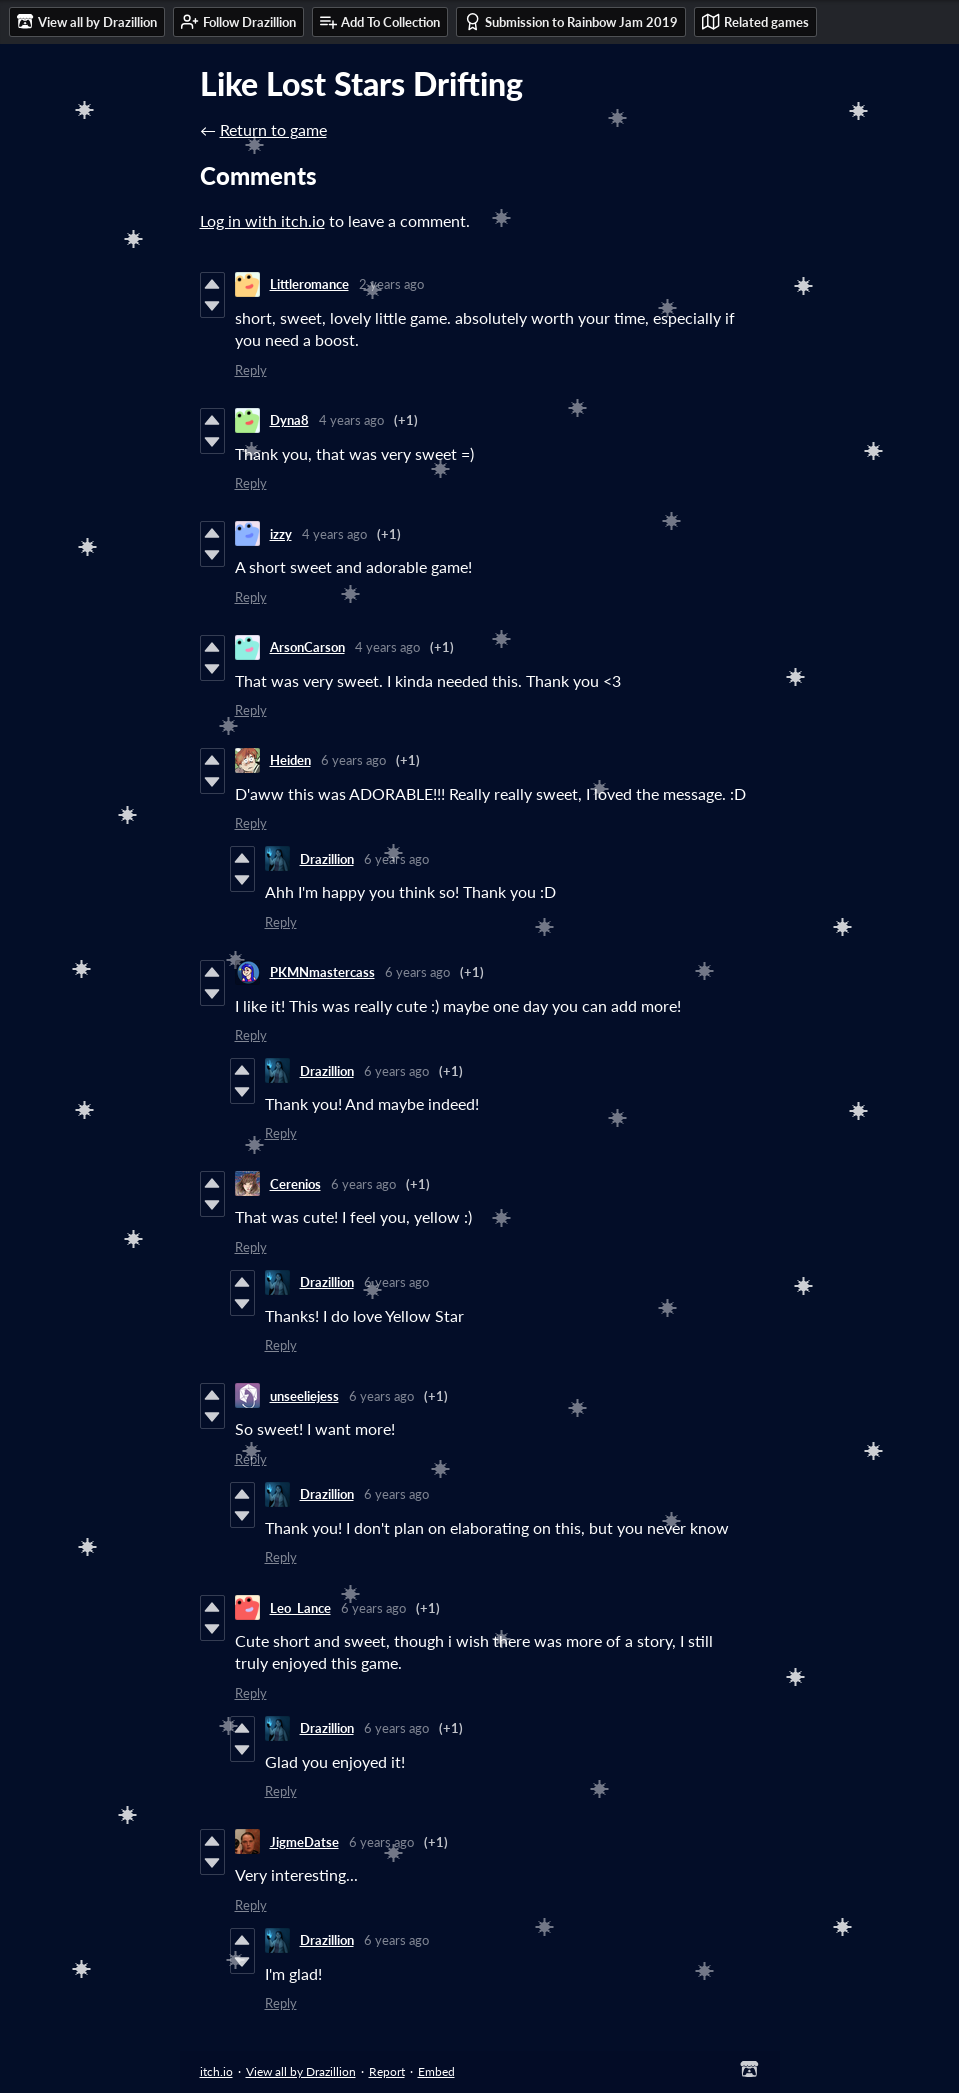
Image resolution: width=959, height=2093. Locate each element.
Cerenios (295, 1184)
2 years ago (391, 284)
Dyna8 (289, 420)
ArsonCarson (307, 647)
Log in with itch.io (262, 220)
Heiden (290, 760)
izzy (281, 534)
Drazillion (327, 859)
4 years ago (351, 420)
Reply (251, 370)
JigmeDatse (304, 1842)
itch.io (216, 2071)
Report (387, 2071)
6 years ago (353, 760)
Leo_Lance (300, 1608)
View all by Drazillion (301, 2071)
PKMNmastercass (322, 972)
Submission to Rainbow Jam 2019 (571, 21)
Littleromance (309, 284)
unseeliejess (304, 1396)
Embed (436, 2071)
